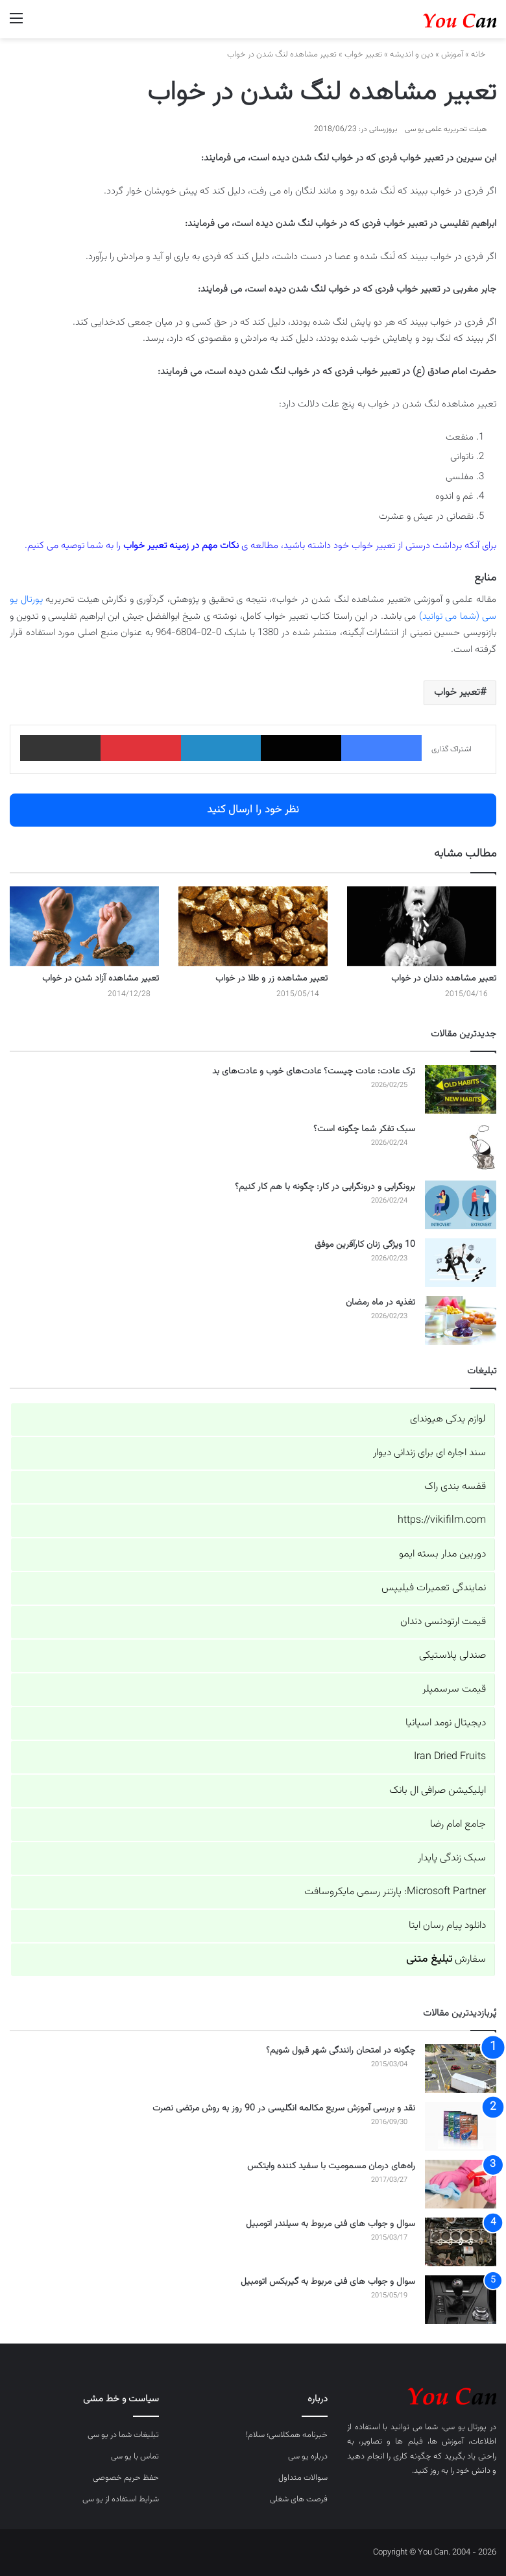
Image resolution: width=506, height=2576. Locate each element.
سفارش (446, 1959)
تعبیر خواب (363, 54)
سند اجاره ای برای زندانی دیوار (429, 1453)
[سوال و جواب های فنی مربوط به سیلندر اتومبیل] (460, 2242)
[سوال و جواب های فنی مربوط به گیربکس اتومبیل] (460, 2299)
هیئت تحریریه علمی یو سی (446, 129)
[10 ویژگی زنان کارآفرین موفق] (460, 1262)
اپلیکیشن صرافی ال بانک (437, 1790)
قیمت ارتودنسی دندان (443, 1622)
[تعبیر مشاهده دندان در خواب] (421, 926)
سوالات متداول (303, 2477)
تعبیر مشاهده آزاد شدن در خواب (100, 978)
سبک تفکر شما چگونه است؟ (364, 1129)
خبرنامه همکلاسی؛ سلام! (287, 2435)
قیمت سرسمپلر (454, 1689)
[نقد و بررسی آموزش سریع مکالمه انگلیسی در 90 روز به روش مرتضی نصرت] (460, 2126)
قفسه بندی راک (455, 1487)
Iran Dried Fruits (450, 1757)
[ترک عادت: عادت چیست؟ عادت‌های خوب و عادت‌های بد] (460, 1089)
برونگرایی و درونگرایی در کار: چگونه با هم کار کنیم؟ (325, 1187)
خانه (483, 54)
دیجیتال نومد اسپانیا (445, 1723)
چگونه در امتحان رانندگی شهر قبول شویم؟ (340, 2051)
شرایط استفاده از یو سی (120, 2499)
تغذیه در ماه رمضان (380, 1302)
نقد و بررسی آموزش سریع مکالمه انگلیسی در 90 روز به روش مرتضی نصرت (283, 2108)
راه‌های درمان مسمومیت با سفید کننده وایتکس (331, 2166)
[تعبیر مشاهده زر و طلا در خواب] (253, 926)
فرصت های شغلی (299, 2499)
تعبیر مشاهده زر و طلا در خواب (271, 978)
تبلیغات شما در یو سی (123, 2435)
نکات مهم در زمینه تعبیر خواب (181, 545)
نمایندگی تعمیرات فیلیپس (433, 1588)
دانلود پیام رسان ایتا (447, 1925)
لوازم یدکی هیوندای (448, 1419)
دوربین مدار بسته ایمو (442, 1554)
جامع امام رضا (458, 1824)
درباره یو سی (308, 2456)
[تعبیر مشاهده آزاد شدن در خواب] (84, 926)
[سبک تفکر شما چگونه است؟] (460, 1147)
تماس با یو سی (135, 2456)
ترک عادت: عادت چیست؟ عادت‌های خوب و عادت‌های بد (313, 1071)
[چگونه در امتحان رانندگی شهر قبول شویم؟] (460, 2068)
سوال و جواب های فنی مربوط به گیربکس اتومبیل (328, 2282)
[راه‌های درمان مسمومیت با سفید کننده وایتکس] (460, 2184)
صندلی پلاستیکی (452, 1655)
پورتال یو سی (465, 2427)
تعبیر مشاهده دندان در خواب (443, 978)
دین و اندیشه (411, 54)
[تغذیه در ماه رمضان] (460, 1320)
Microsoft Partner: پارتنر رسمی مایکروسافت (395, 1892)
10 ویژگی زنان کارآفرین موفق (365, 1245)
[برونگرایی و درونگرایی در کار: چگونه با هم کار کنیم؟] (460, 1205)
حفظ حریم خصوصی (126, 2477)
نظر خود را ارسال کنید (253, 809)
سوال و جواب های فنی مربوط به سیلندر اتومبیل (330, 2224)
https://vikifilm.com (442, 1520)
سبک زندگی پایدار (452, 1858)
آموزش (452, 54)
